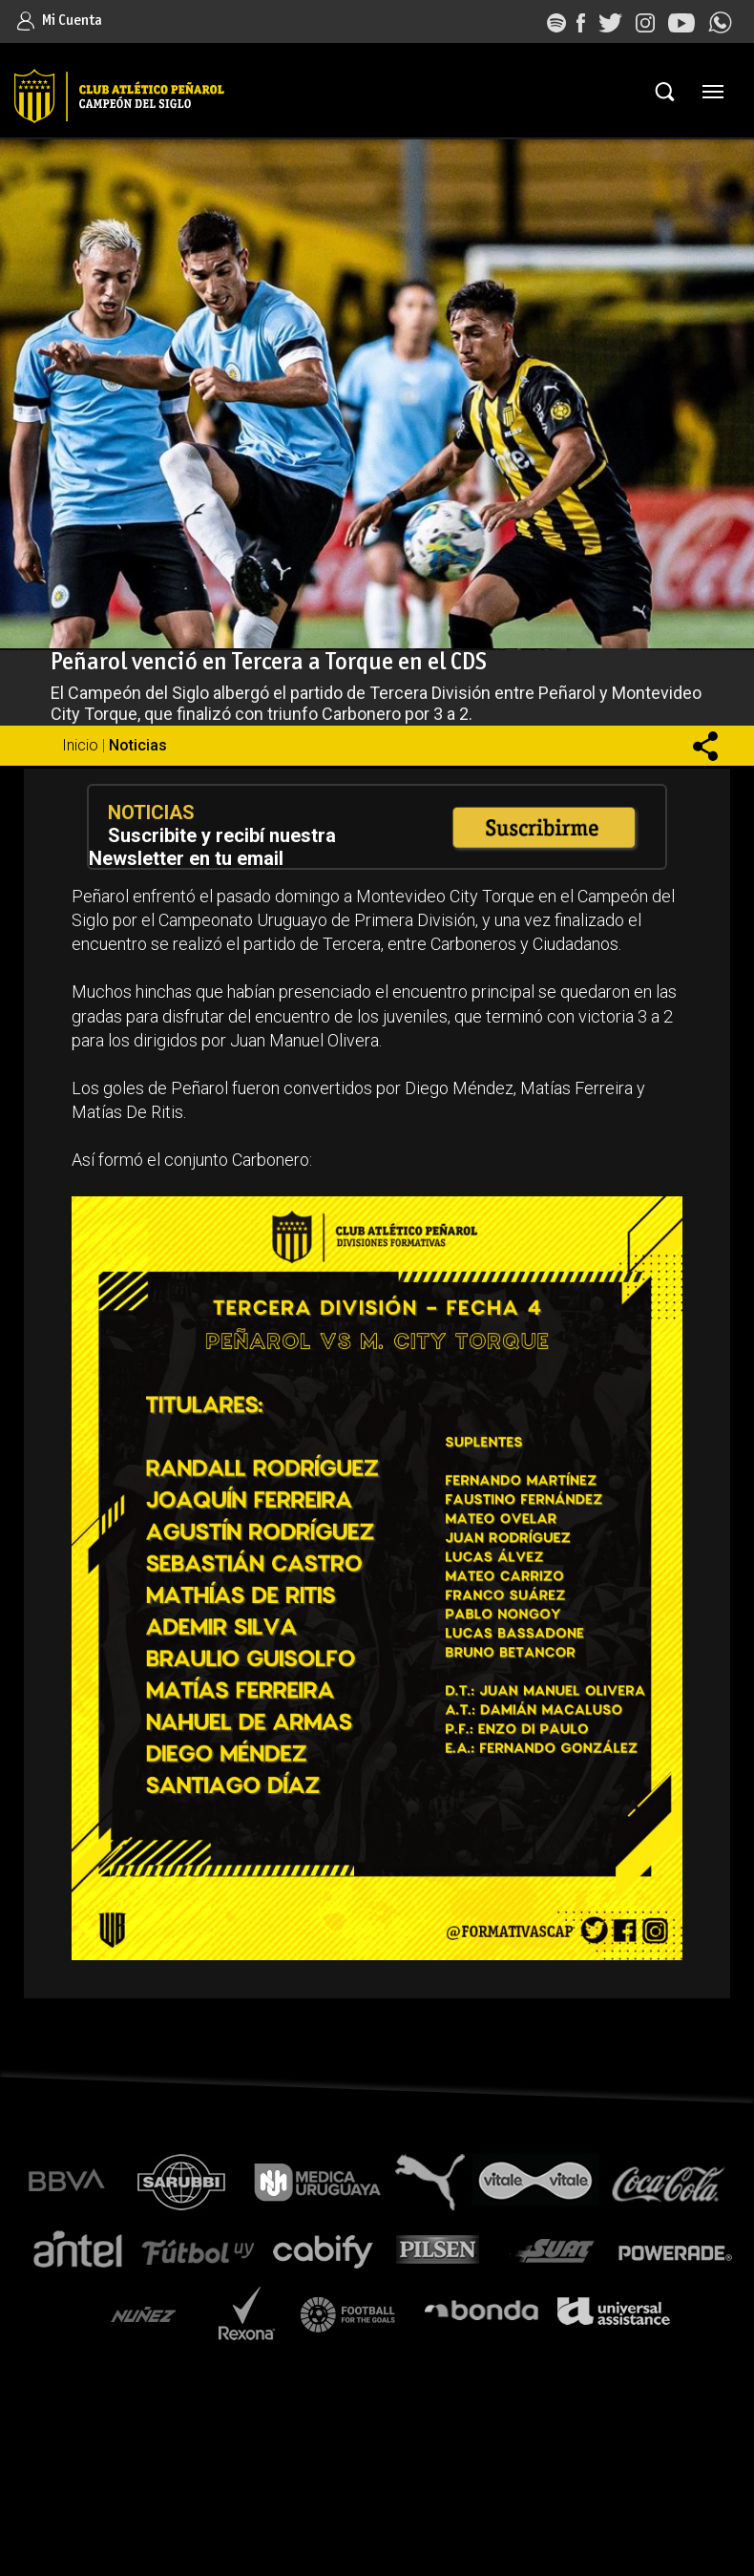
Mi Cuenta (59, 20)
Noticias (138, 745)
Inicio (80, 745)
